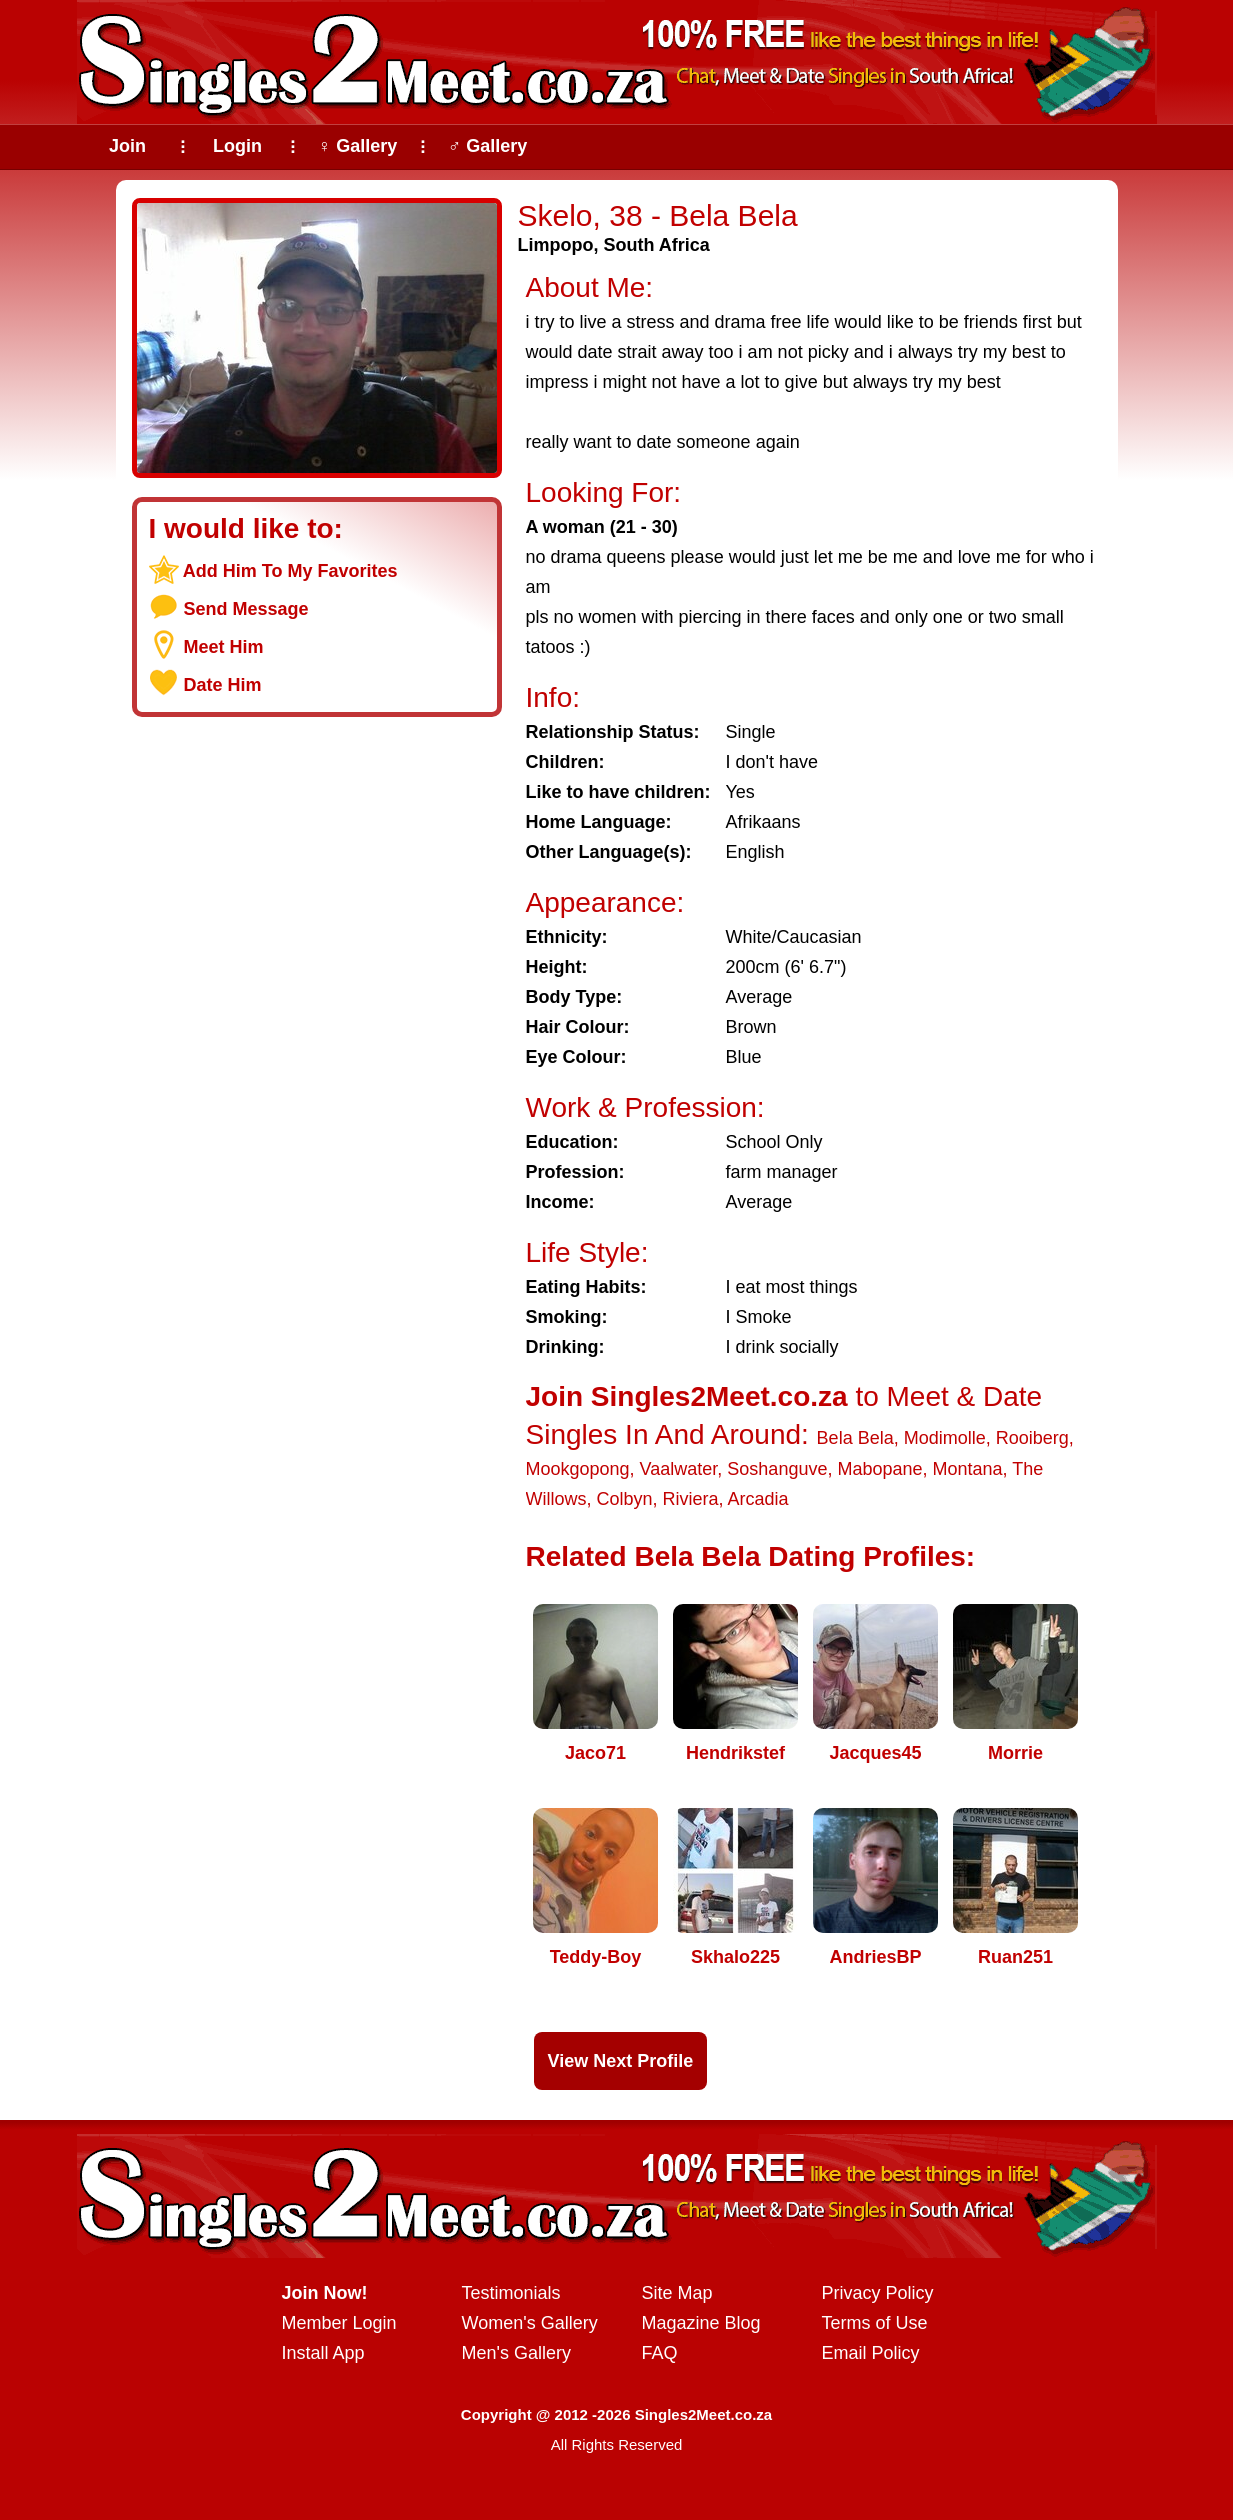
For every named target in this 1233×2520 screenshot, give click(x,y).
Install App (323, 2353)
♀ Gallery (358, 146)
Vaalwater (679, 1469)
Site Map (677, 2293)
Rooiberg (1032, 1438)
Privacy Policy (878, 2293)
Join (127, 146)
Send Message (246, 609)
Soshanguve (777, 1469)
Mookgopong (578, 1469)
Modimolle (945, 1438)
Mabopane (879, 1469)
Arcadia (758, 1499)
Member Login (339, 2323)
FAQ (660, 2353)
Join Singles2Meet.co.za (687, 1396)
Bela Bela (855, 1438)
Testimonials (511, 2293)
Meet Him (224, 647)
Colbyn (625, 1499)
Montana (968, 1469)
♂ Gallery (488, 146)
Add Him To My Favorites (290, 571)
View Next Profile (621, 2061)
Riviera (691, 1499)
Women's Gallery (530, 2323)
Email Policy (871, 2353)
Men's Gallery (516, 2353)
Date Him (223, 685)
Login (237, 146)
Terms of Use (875, 2323)
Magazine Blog (701, 2323)
